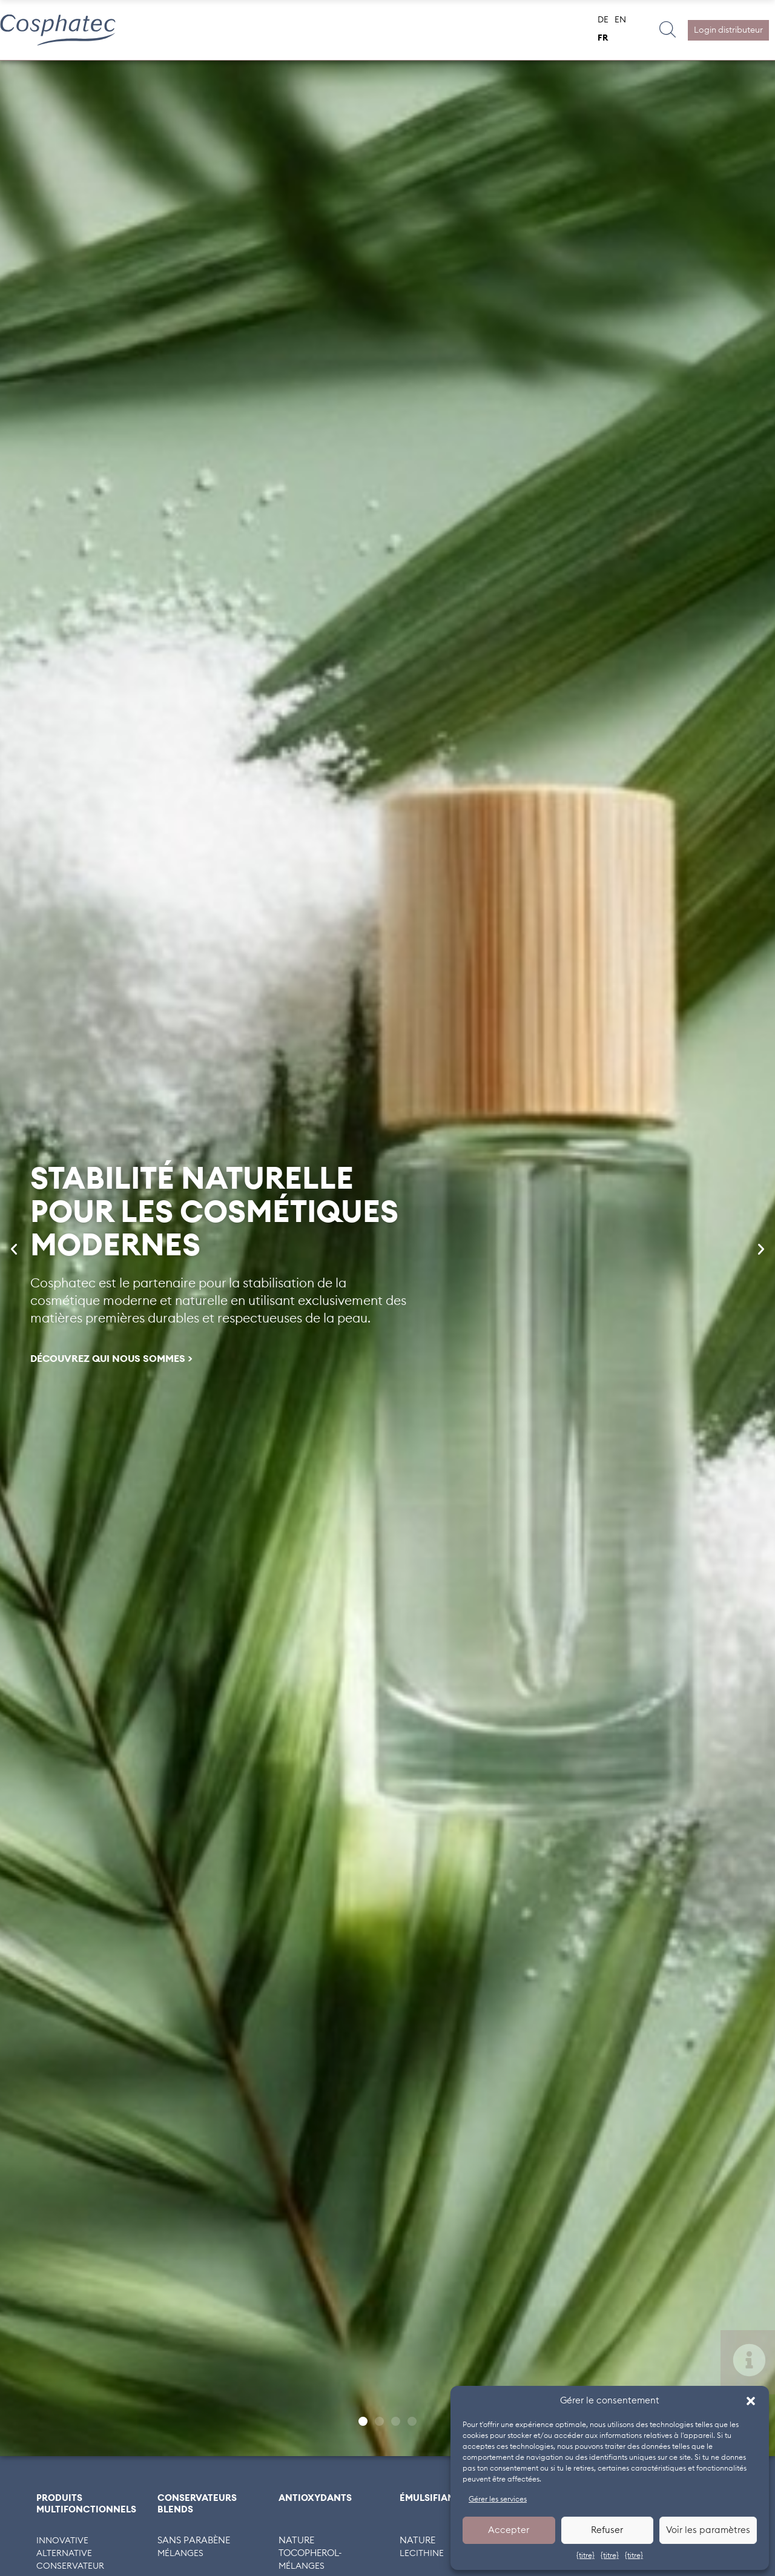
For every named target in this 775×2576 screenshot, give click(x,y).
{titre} (585, 2555)
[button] (751, 2401)
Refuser (607, 2530)
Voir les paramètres (708, 2530)
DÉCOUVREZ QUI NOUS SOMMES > (111, 1359)
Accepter (508, 2530)
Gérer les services (498, 2499)
